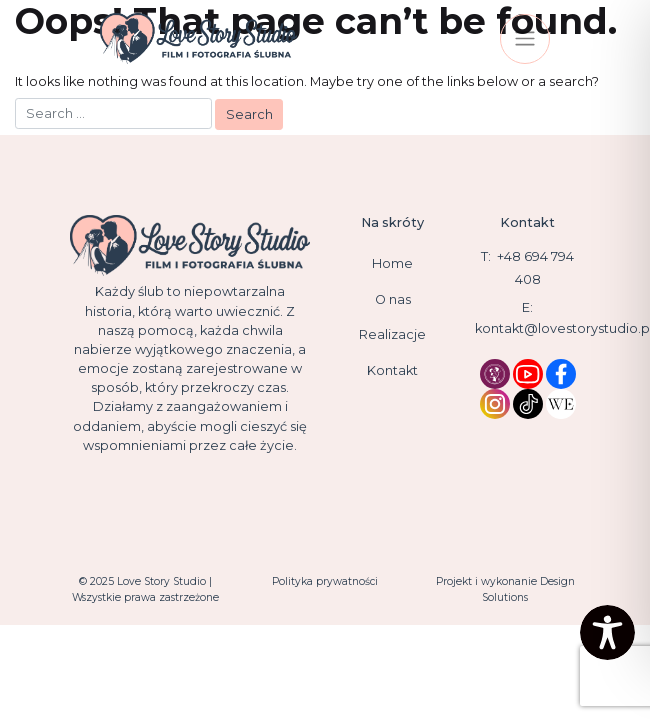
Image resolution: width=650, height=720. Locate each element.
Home (392, 263)
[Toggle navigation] (525, 39)
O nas (393, 299)
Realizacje (392, 334)
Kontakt (392, 370)
